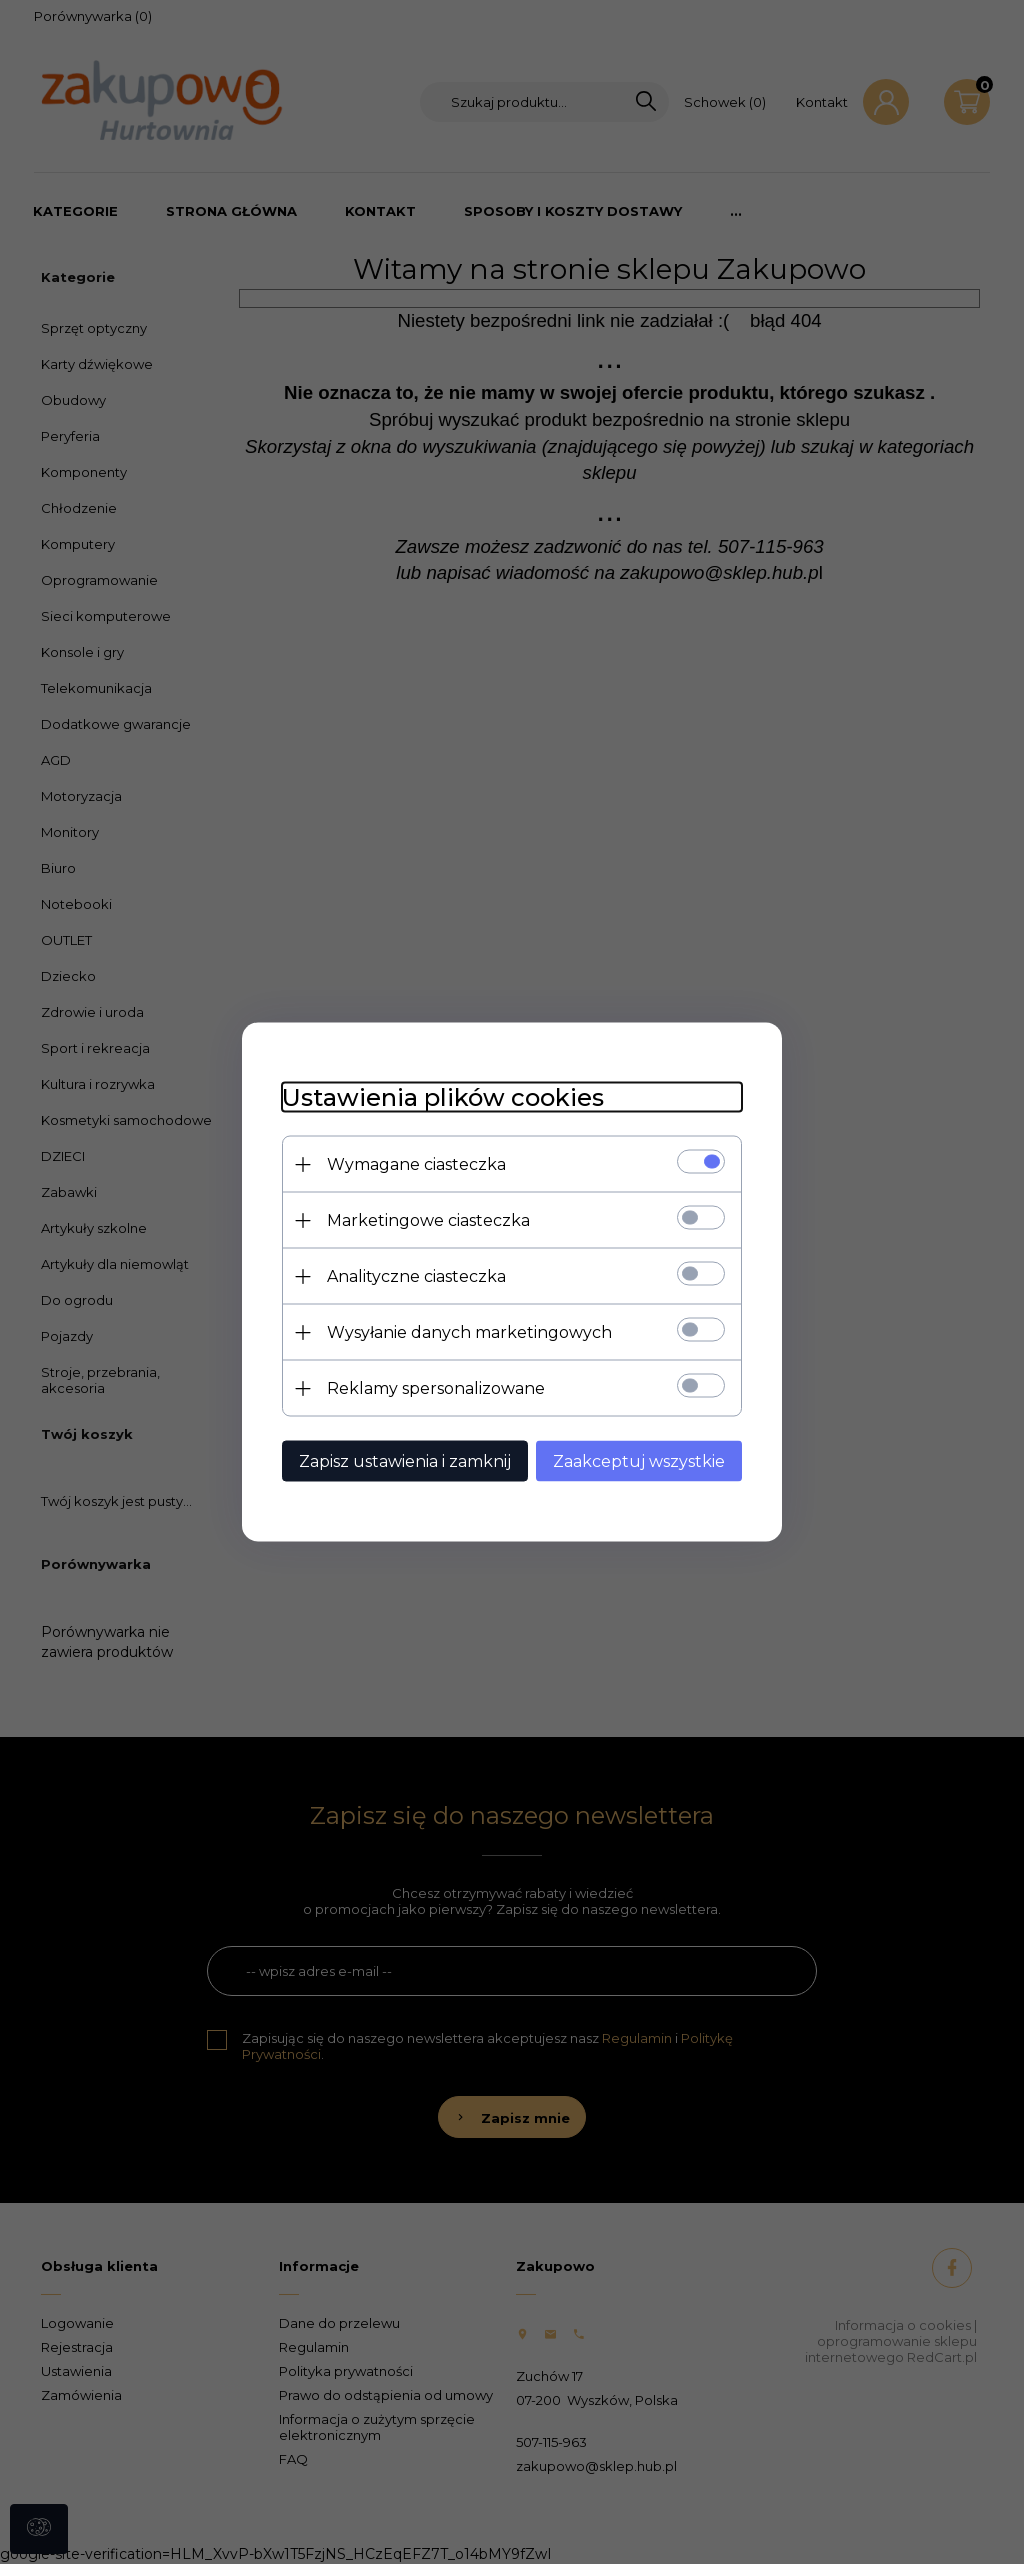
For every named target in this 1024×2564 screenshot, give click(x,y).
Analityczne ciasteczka (416, 1276)
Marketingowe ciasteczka (428, 1220)
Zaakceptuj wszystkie (639, 1461)
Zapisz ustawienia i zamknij (405, 1461)
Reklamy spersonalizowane (436, 1388)
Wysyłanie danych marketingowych (469, 1332)
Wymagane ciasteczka (416, 1164)
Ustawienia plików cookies (443, 1097)
